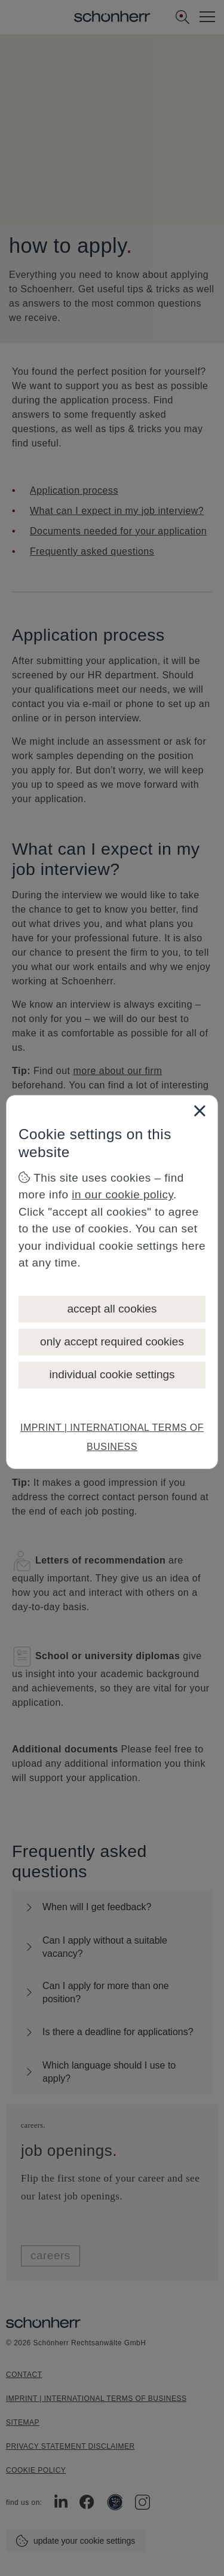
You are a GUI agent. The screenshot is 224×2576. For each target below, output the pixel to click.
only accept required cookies (112, 1341)
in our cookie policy (122, 1194)
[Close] (199, 1110)
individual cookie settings (111, 1374)
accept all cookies (112, 1308)
